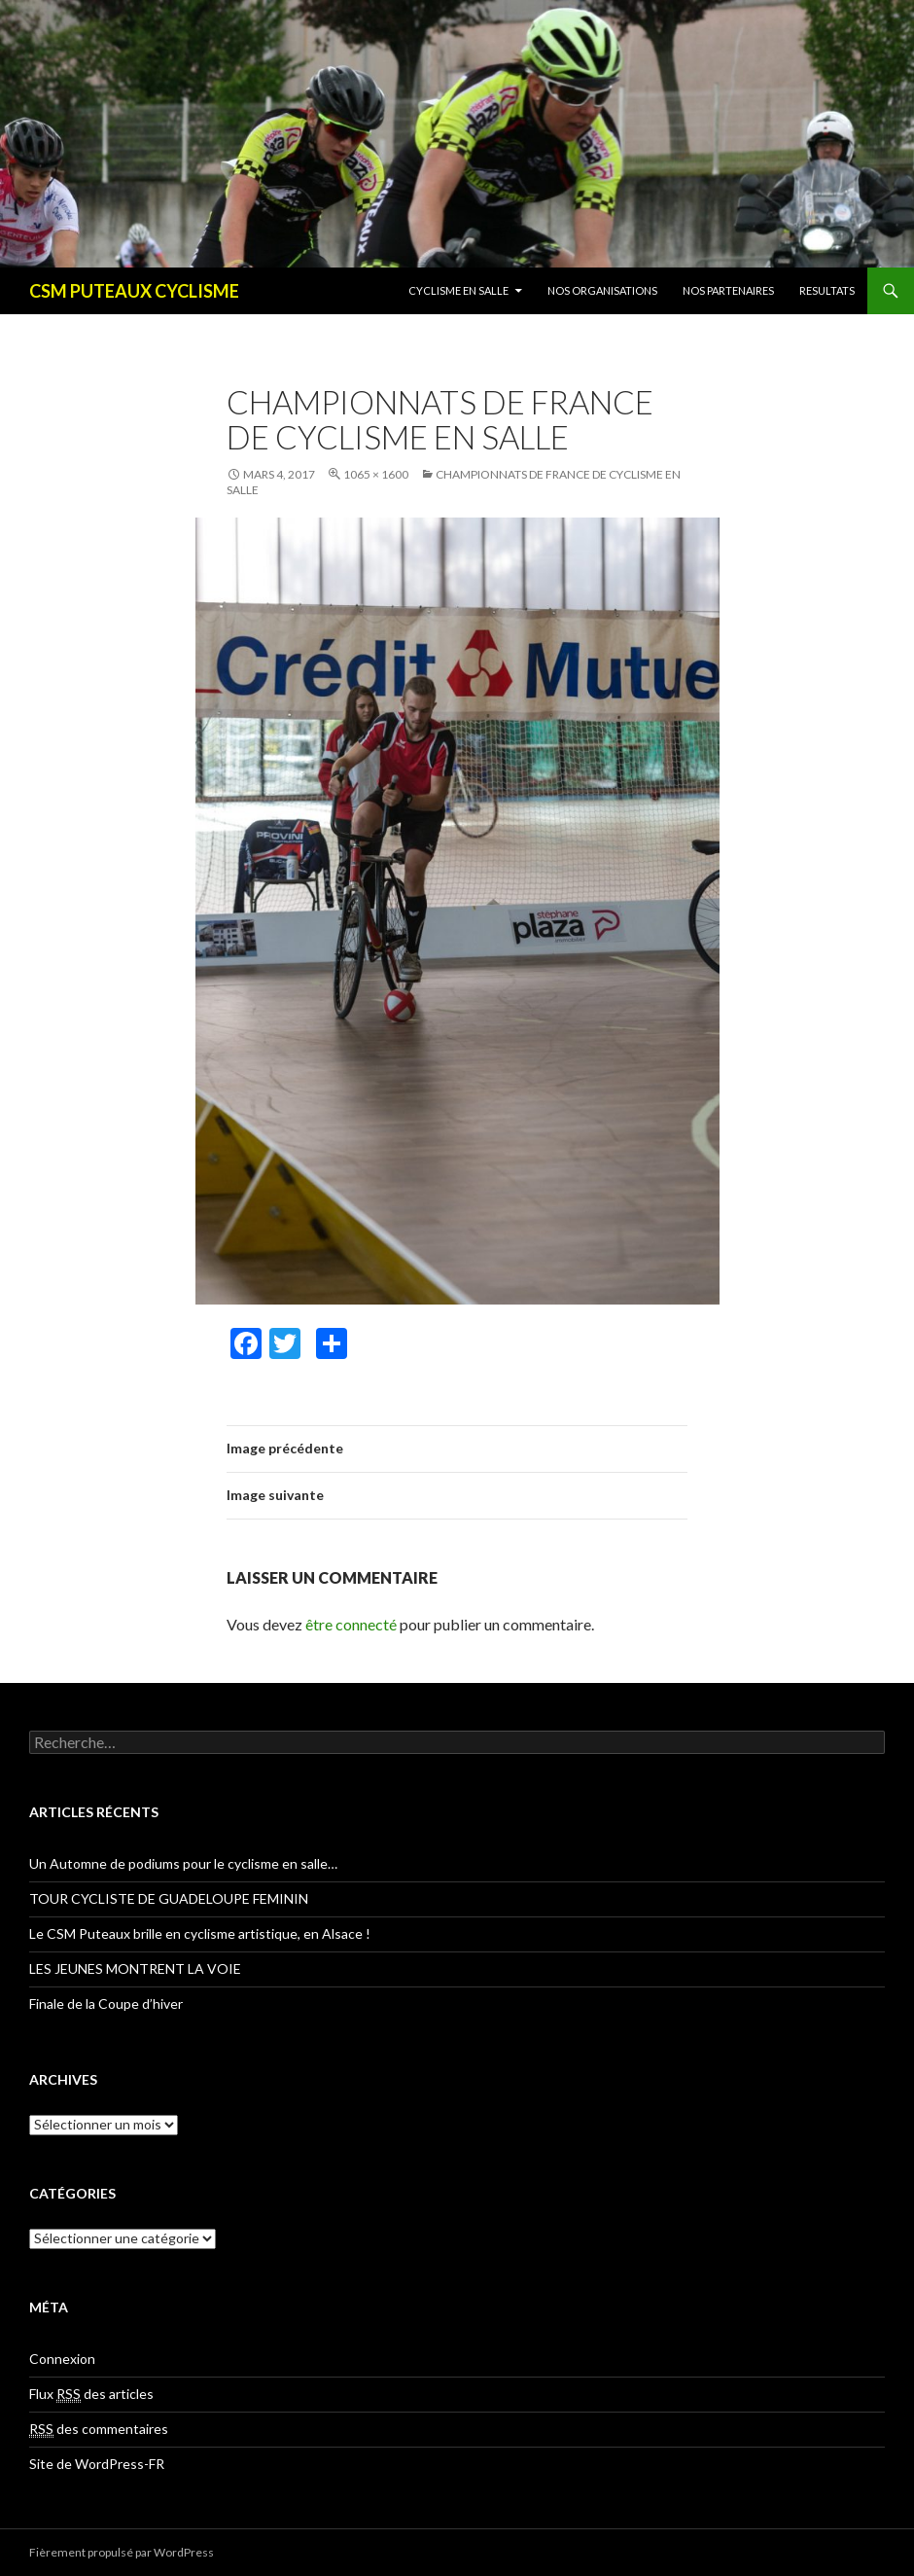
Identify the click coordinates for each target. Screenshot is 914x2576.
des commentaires (98, 2429)
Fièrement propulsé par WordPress (121, 2552)
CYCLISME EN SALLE (458, 290)
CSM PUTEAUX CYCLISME (134, 291)
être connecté (351, 1624)
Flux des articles (91, 2394)
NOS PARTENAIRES (728, 290)
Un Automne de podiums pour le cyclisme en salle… (183, 1863)
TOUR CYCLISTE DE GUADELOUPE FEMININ (168, 1898)
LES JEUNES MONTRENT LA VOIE (135, 1968)
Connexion (62, 2358)
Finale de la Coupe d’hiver (106, 2003)
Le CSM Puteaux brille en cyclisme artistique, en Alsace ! (199, 1933)
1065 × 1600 (375, 474)
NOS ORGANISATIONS (602, 290)
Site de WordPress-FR (96, 2463)
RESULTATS (827, 290)
